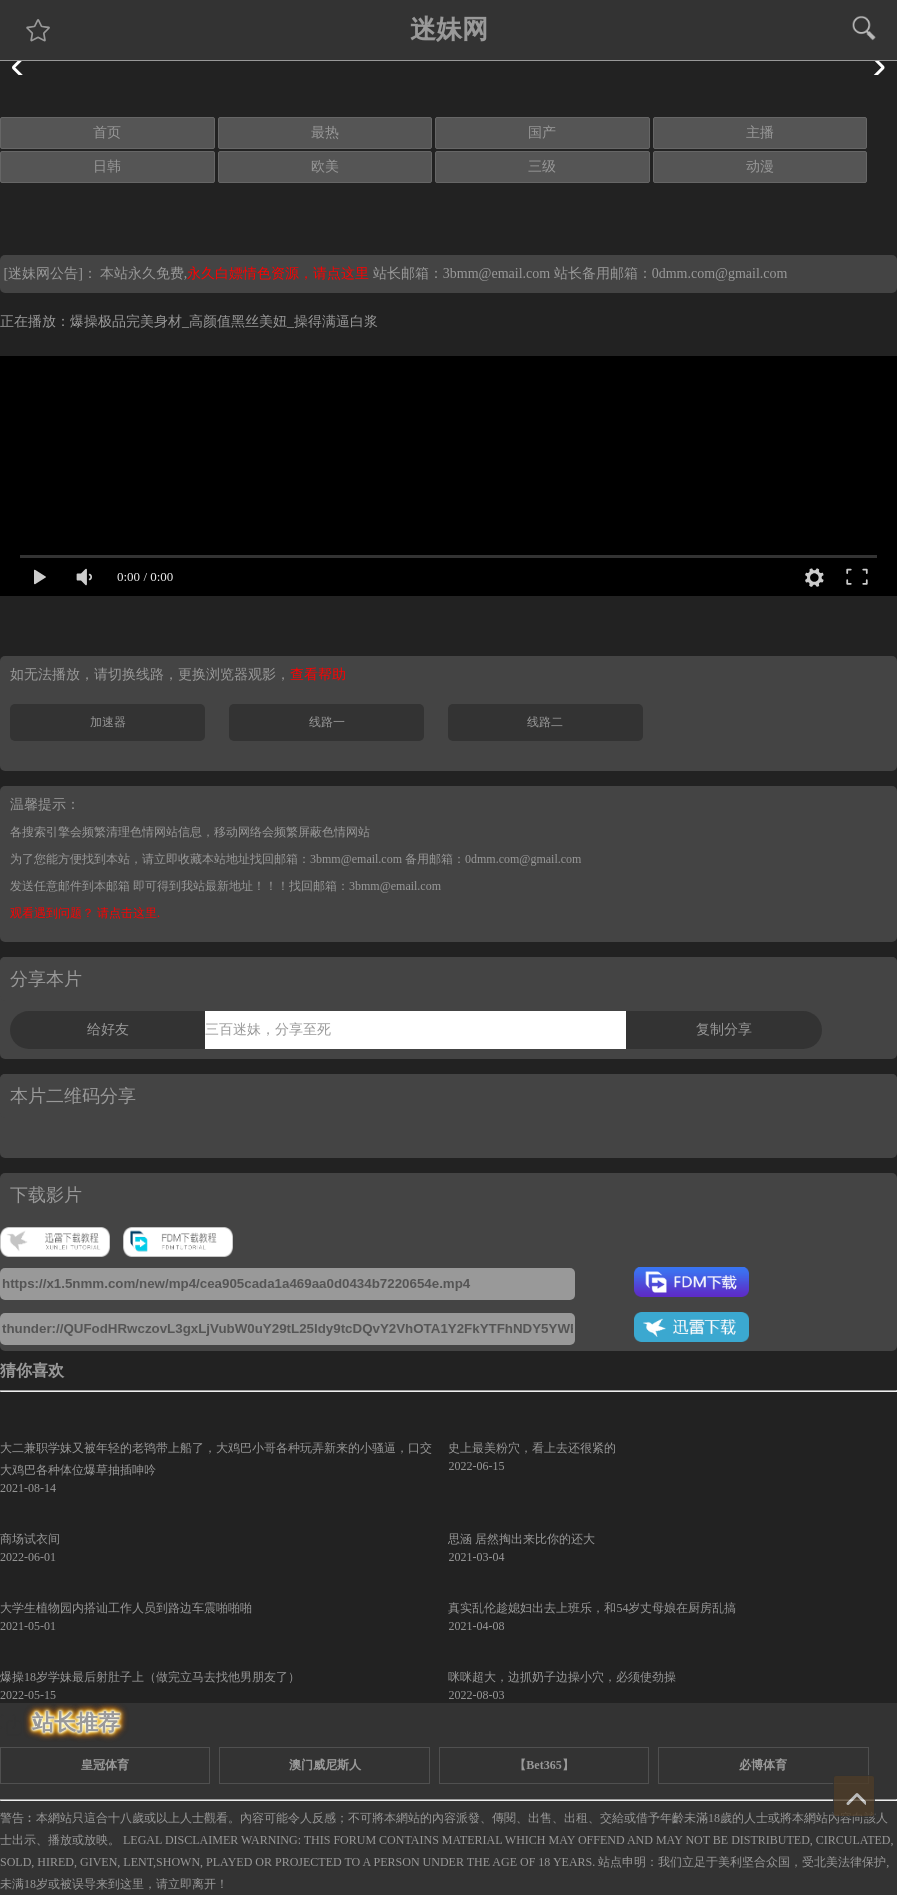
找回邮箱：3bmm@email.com (365, 886)
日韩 (107, 166)
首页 (107, 132)
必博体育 (763, 1765)
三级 (542, 166)
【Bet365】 (543, 1765)
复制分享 (724, 1029)
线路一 (327, 722)
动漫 (760, 166)
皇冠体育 (105, 1765)
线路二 (545, 722)
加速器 (108, 722)
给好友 (108, 1029)
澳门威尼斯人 (325, 1765)
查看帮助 (318, 674)
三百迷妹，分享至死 (268, 1029)
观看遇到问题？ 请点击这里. (85, 913)
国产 (542, 132)
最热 (325, 132)
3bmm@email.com (496, 273)
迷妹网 (449, 29)
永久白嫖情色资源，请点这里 (280, 273)
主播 (760, 132)
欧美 (325, 166)
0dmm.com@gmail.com (720, 273)
